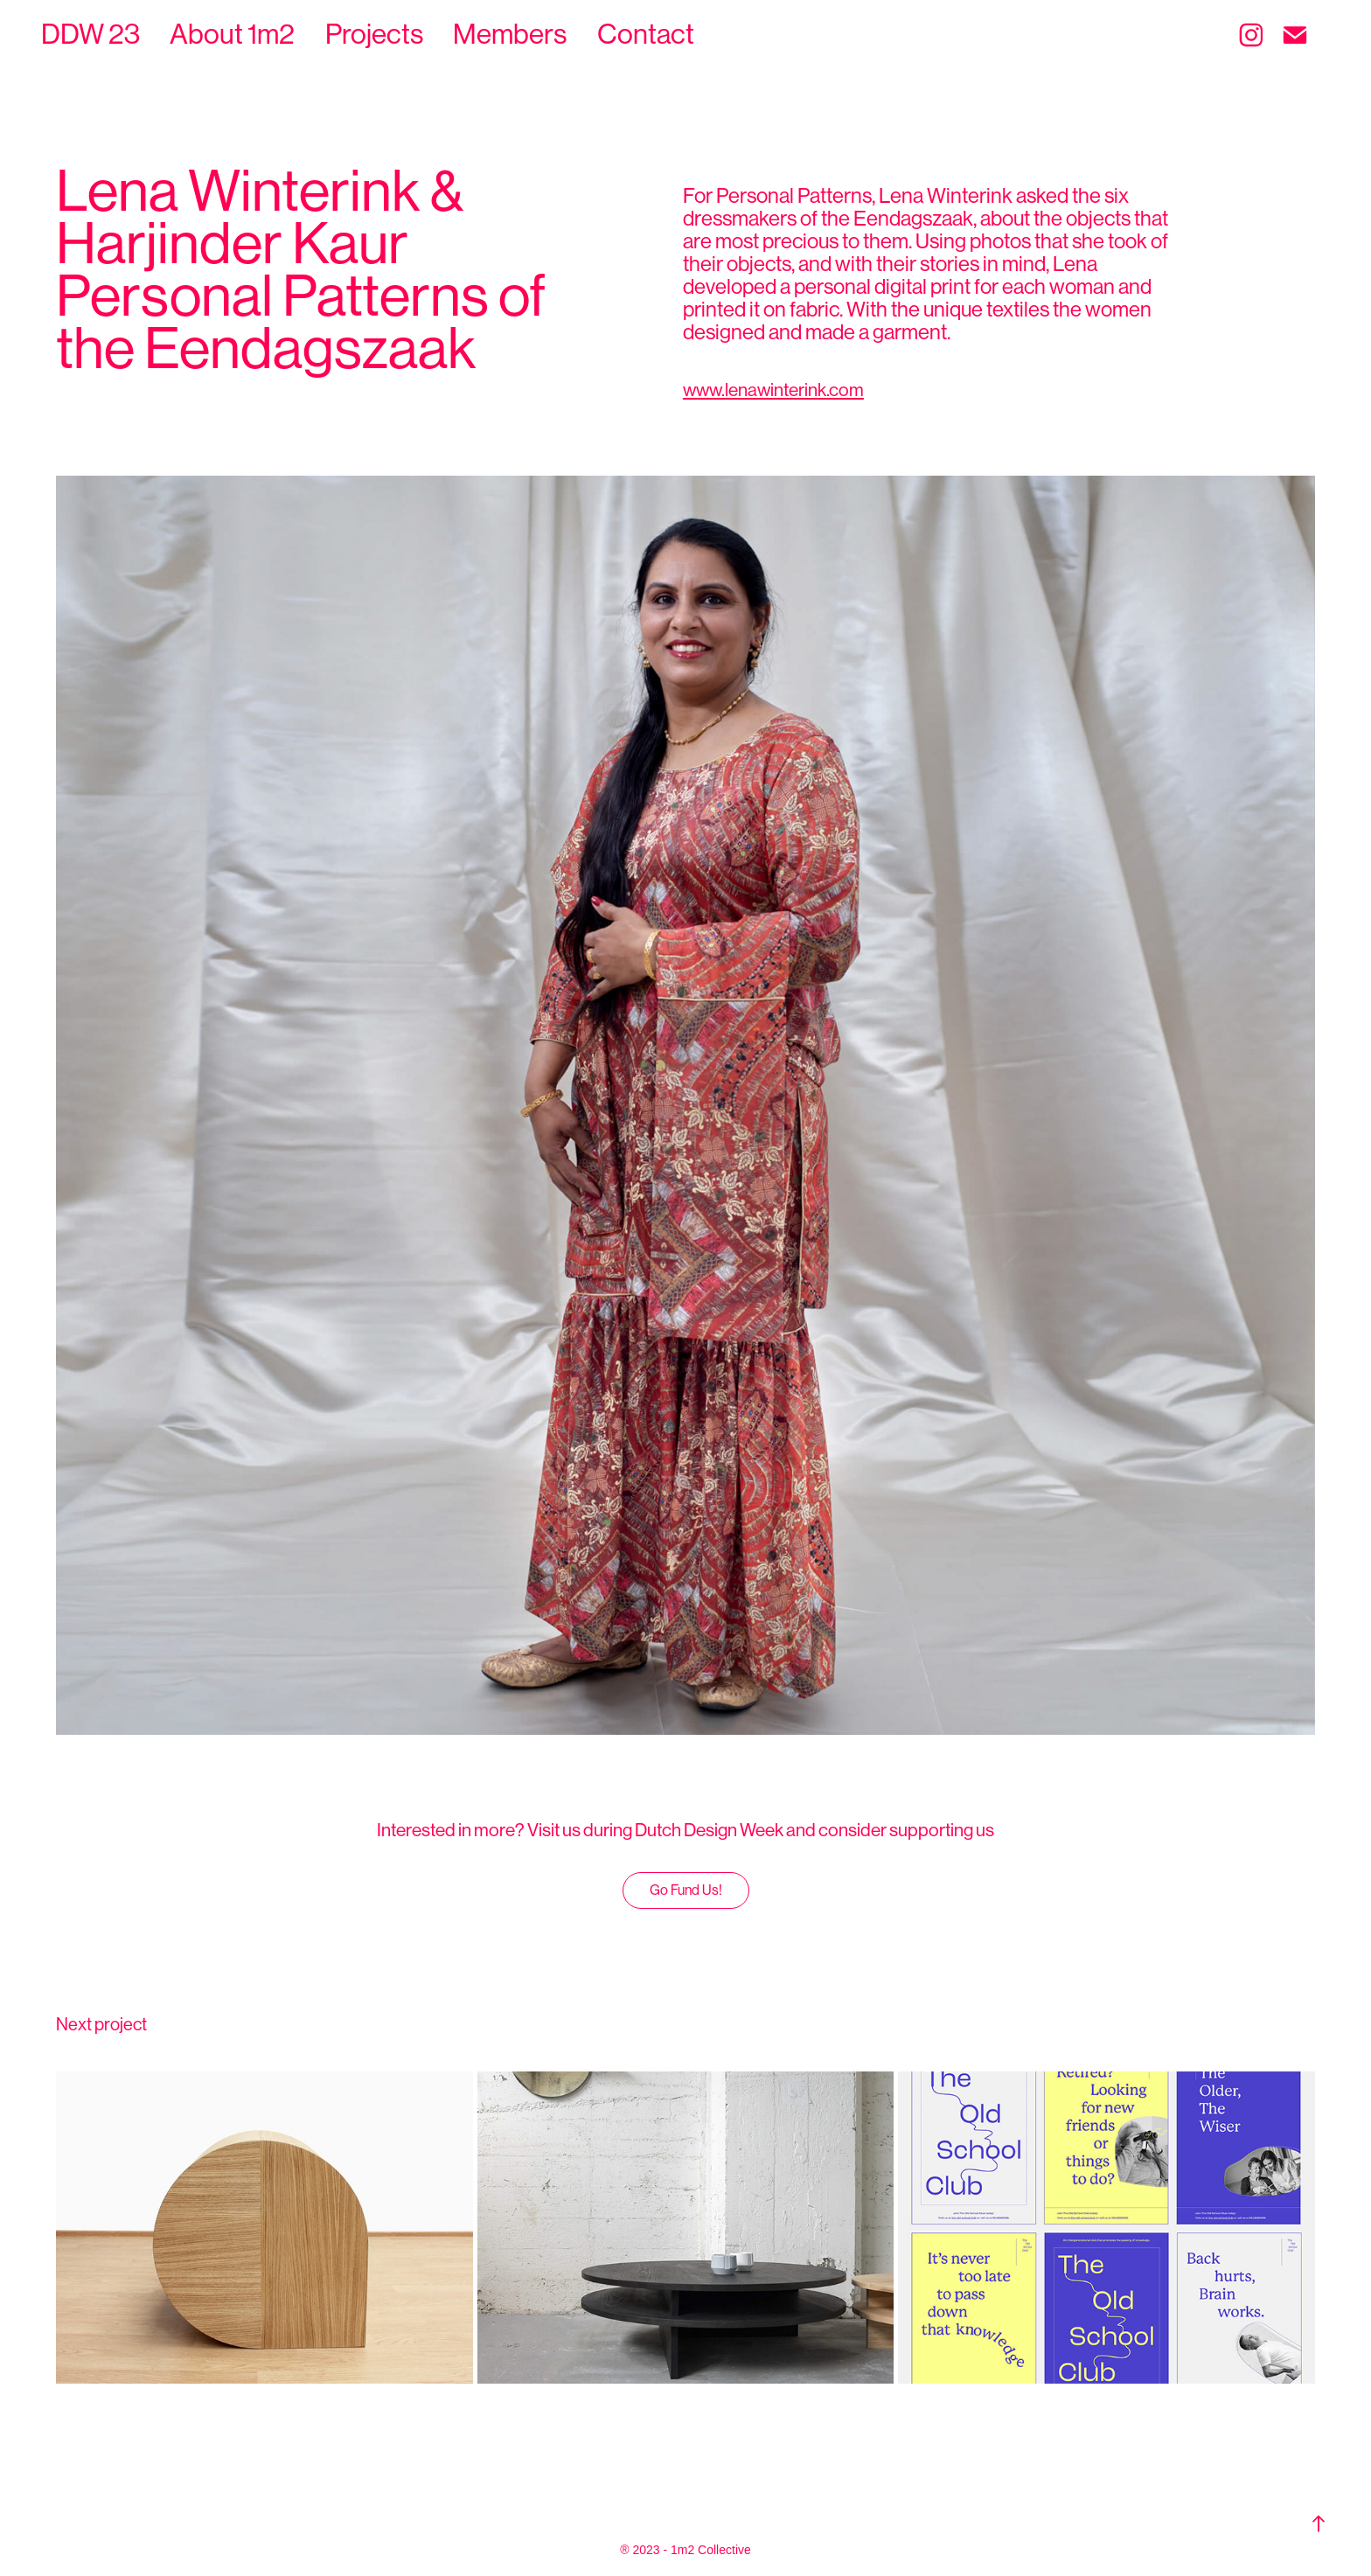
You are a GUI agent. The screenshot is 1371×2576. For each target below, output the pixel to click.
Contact (645, 34)
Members (510, 34)
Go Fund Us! (686, 1890)
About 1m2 (232, 34)
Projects (374, 34)
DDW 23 (90, 34)
